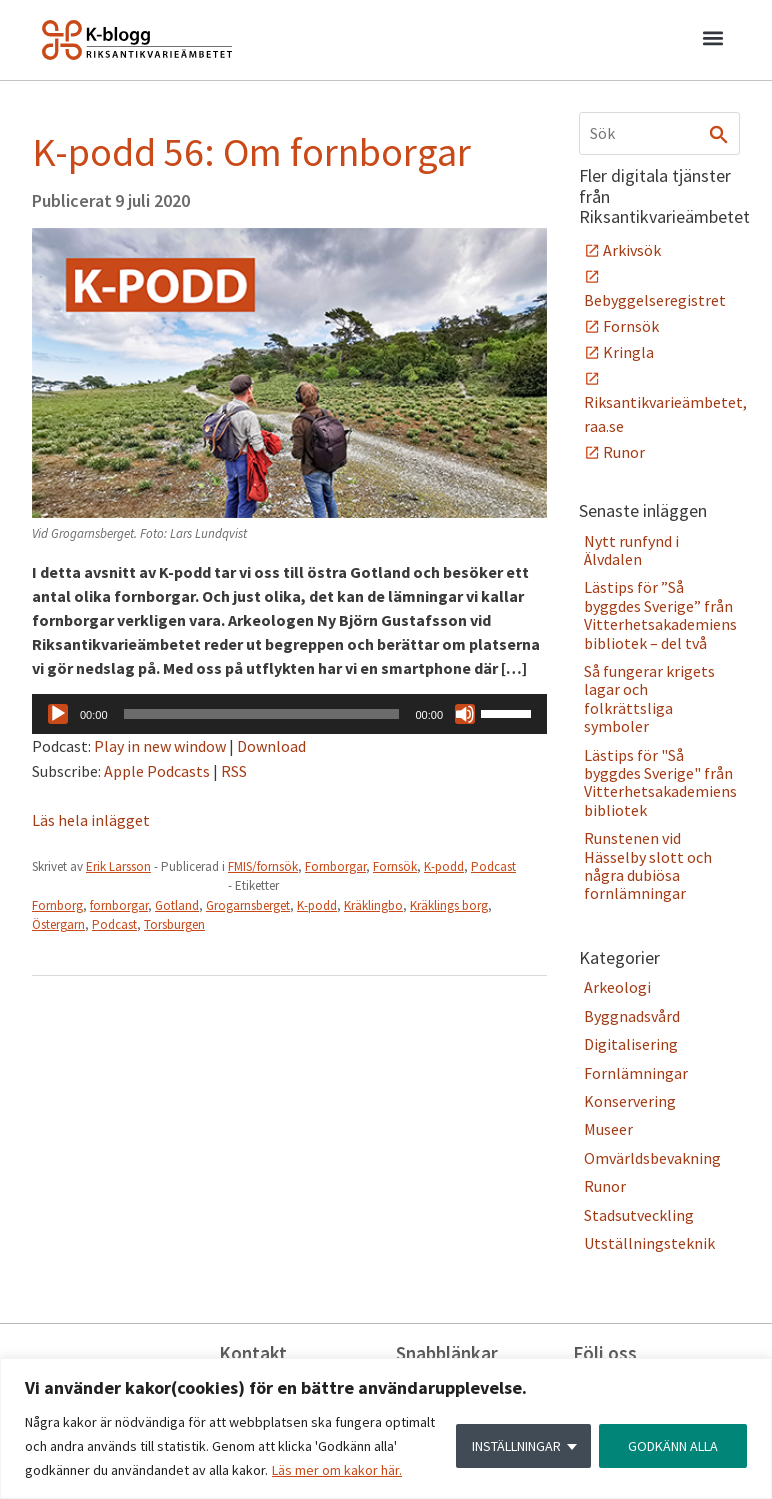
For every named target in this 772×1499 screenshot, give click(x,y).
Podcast (493, 866)
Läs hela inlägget (91, 820)
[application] (289, 714)
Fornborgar (335, 866)
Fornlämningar (636, 1073)
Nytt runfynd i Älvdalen (631, 550)
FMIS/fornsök (263, 866)
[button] (712, 41)
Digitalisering (631, 1044)
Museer (608, 1129)
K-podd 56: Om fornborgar (251, 152)
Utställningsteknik (649, 1243)
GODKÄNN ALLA (673, 1446)
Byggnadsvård (632, 1016)
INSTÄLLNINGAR (516, 1446)
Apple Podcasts (157, 771)
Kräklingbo (373, 905)
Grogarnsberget (248, 905)
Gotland (177, 905)
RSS (234, 771)
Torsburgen (174, 924)
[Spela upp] (58, 714)
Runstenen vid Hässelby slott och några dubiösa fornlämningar (648, 865)
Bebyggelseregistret (655, 300)
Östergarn (58, 924)
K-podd (444, 866)
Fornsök (395, 866)
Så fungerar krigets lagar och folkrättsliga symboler (649, 698)
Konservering (630, 1101)
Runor (624, 452)
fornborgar (119, 905)
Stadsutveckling (639, 1215)
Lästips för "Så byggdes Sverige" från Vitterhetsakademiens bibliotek (660, 782)
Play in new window (160, 746)
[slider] (262, 714)
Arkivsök (632, 250)
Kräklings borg (449, 905)
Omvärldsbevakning (652, 1158)
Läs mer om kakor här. (337, 1470)
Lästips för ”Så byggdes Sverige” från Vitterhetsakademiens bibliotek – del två (660, 614)
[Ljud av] (465, 714)
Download (271, 746)
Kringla (628, 352)
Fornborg (57, 905)
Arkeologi (617, 987)
